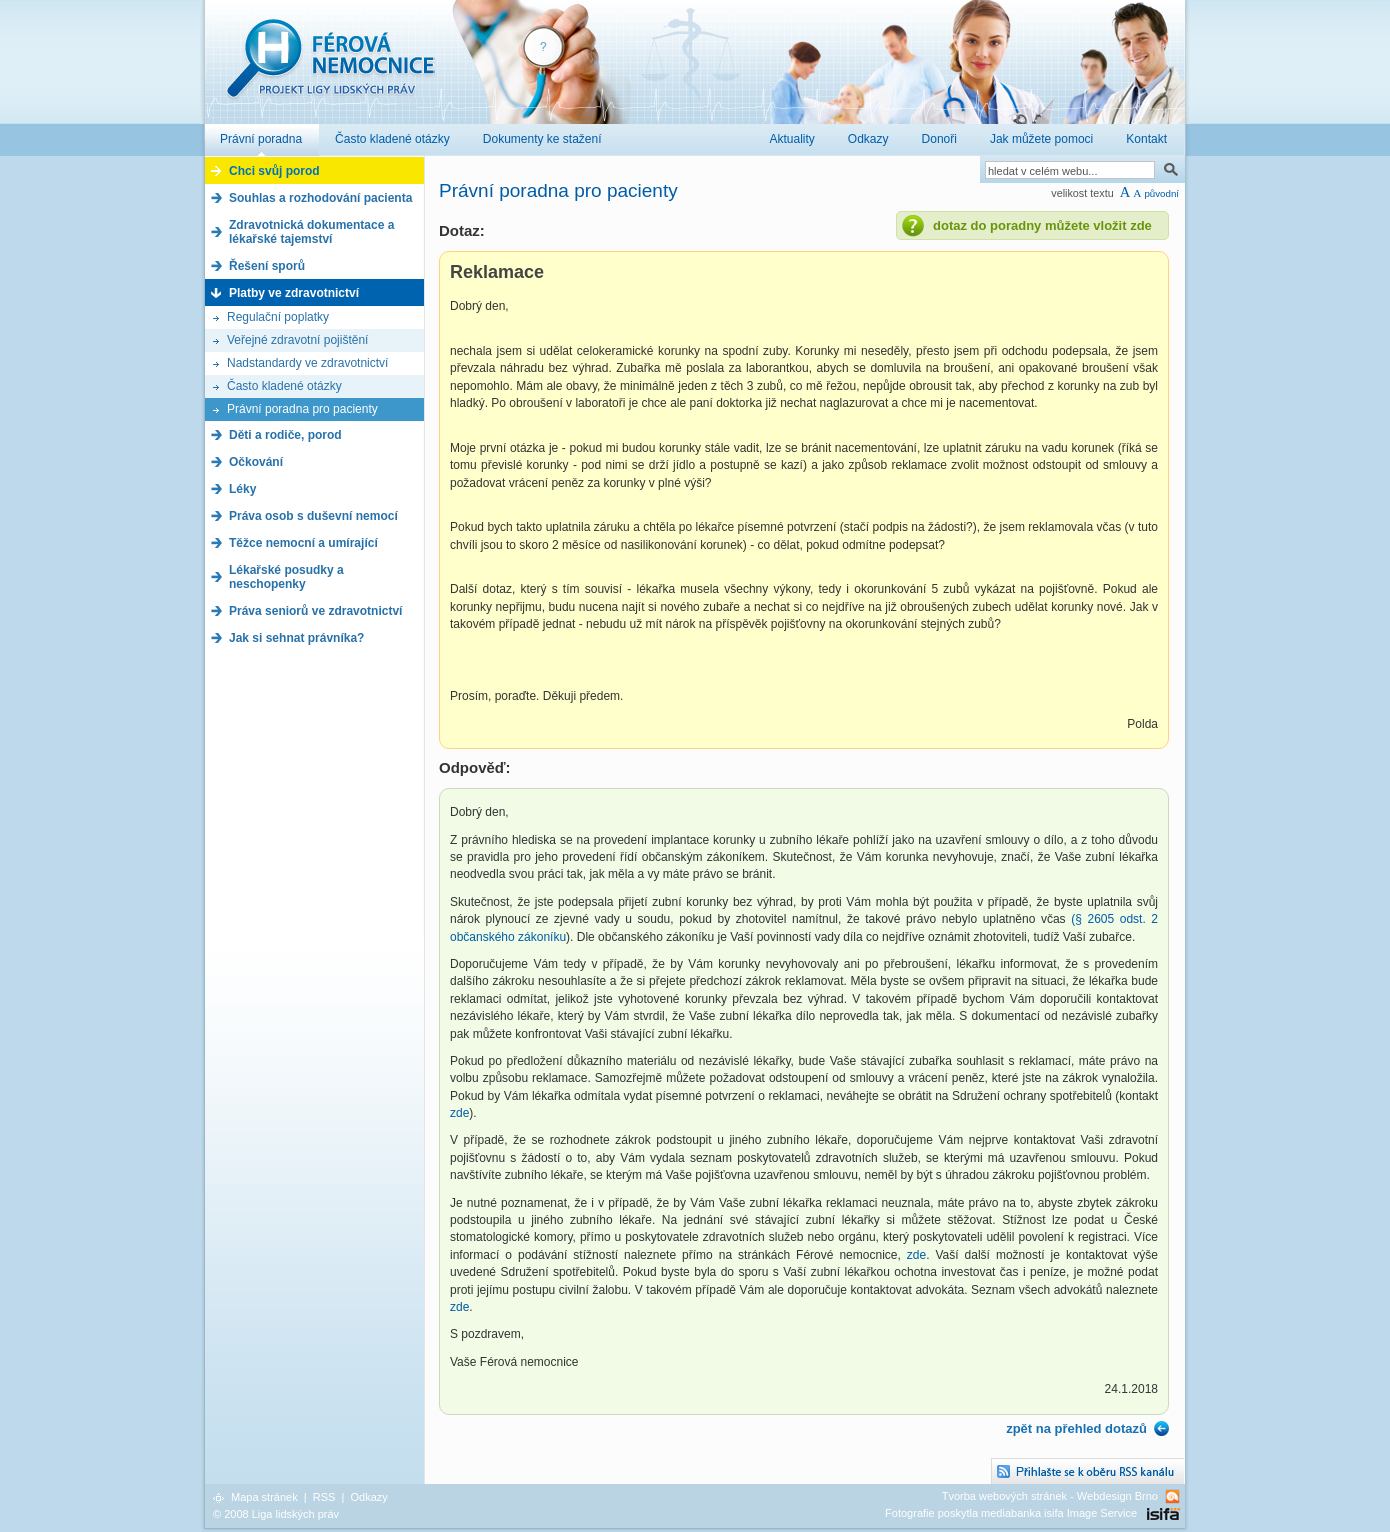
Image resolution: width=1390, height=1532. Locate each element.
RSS (324, 1497)
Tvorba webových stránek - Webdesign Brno (1050, 1496)
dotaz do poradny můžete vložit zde (1042, 225)
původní (1161, 193)
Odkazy (368, 1497)
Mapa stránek (264, 1497)
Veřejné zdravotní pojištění (297, 340)
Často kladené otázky (284, 386)
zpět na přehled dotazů (1076, 1428)
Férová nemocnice (330, 68)
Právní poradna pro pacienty (302, 409)
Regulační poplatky (278, 317)
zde (459, 1113)
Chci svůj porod (274, 171)
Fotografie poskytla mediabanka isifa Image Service (1011, 1513)
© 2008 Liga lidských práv (276, 1514)
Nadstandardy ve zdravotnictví (307, 363)
